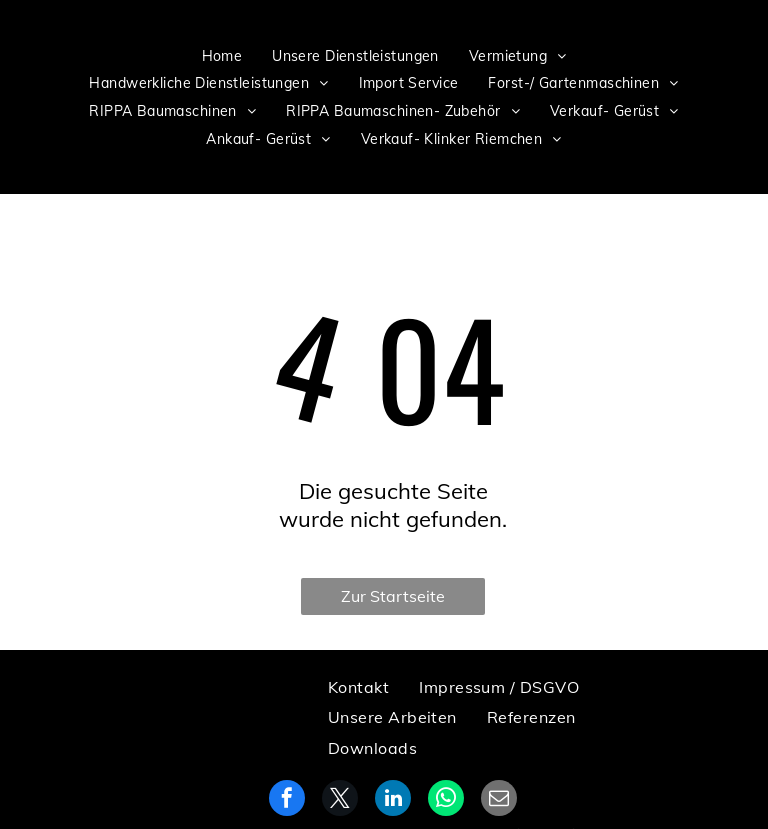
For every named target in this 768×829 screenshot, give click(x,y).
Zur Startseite (393, 596)
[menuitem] (222, 56)
